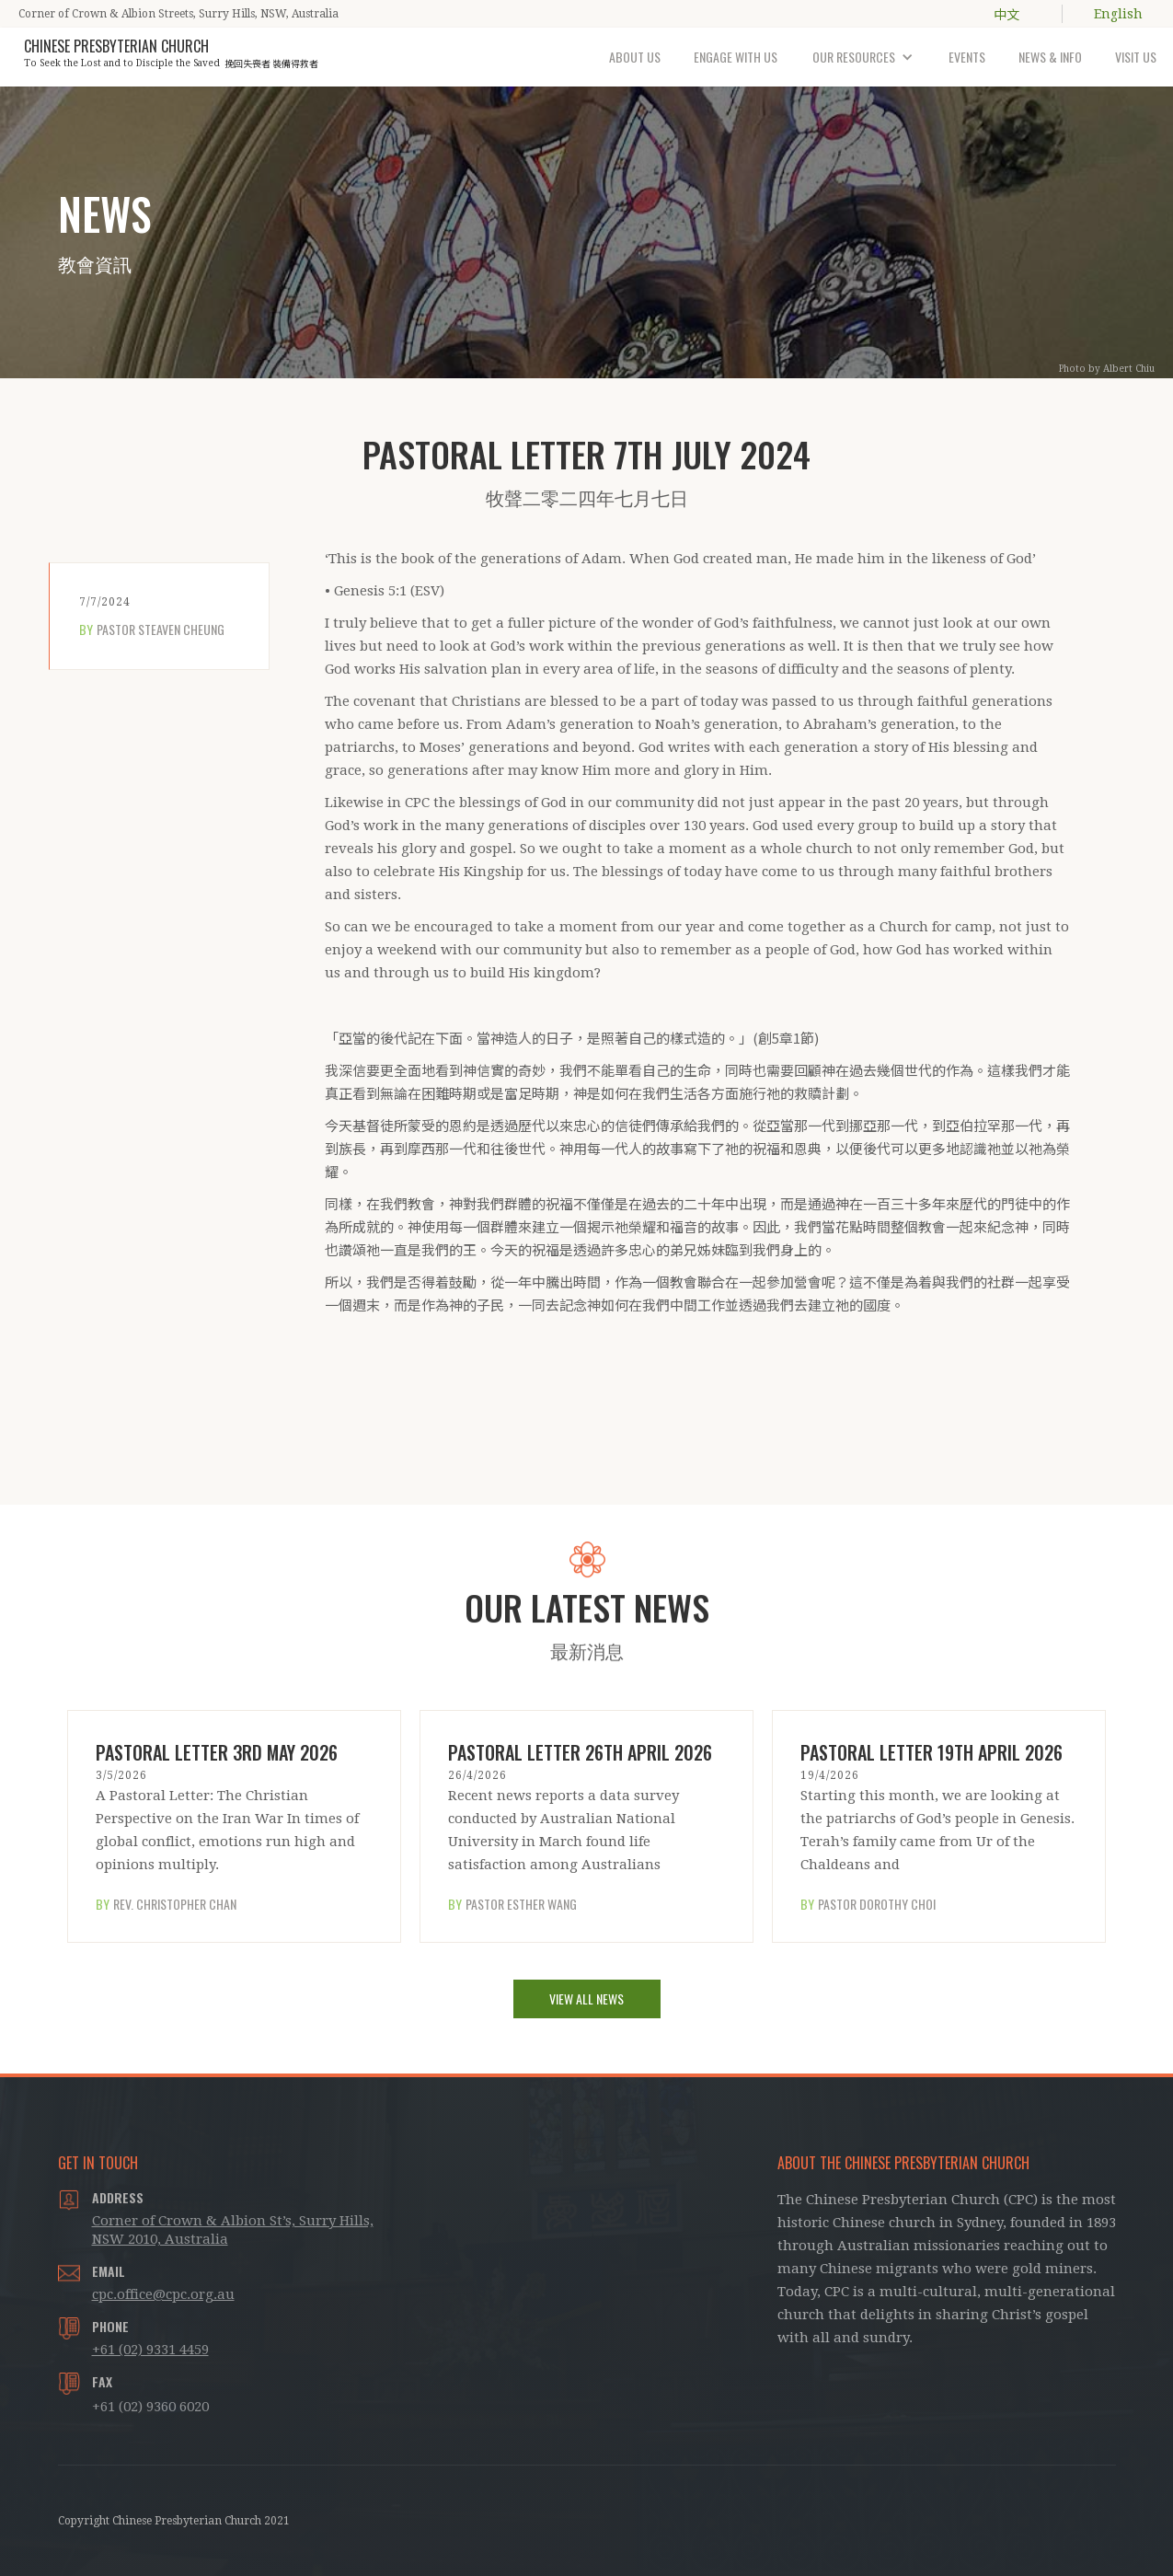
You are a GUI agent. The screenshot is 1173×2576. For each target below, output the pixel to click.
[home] (170, 50)
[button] (863, 57)
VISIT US (1135, 56)
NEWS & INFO (1050, 56)
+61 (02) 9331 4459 (150, 2349)
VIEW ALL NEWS (586, 1998)
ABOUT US (635, 56)
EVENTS (967, 56)
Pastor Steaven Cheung (160, 629)
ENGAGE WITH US (735, 56)
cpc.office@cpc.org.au (163, 2294)
